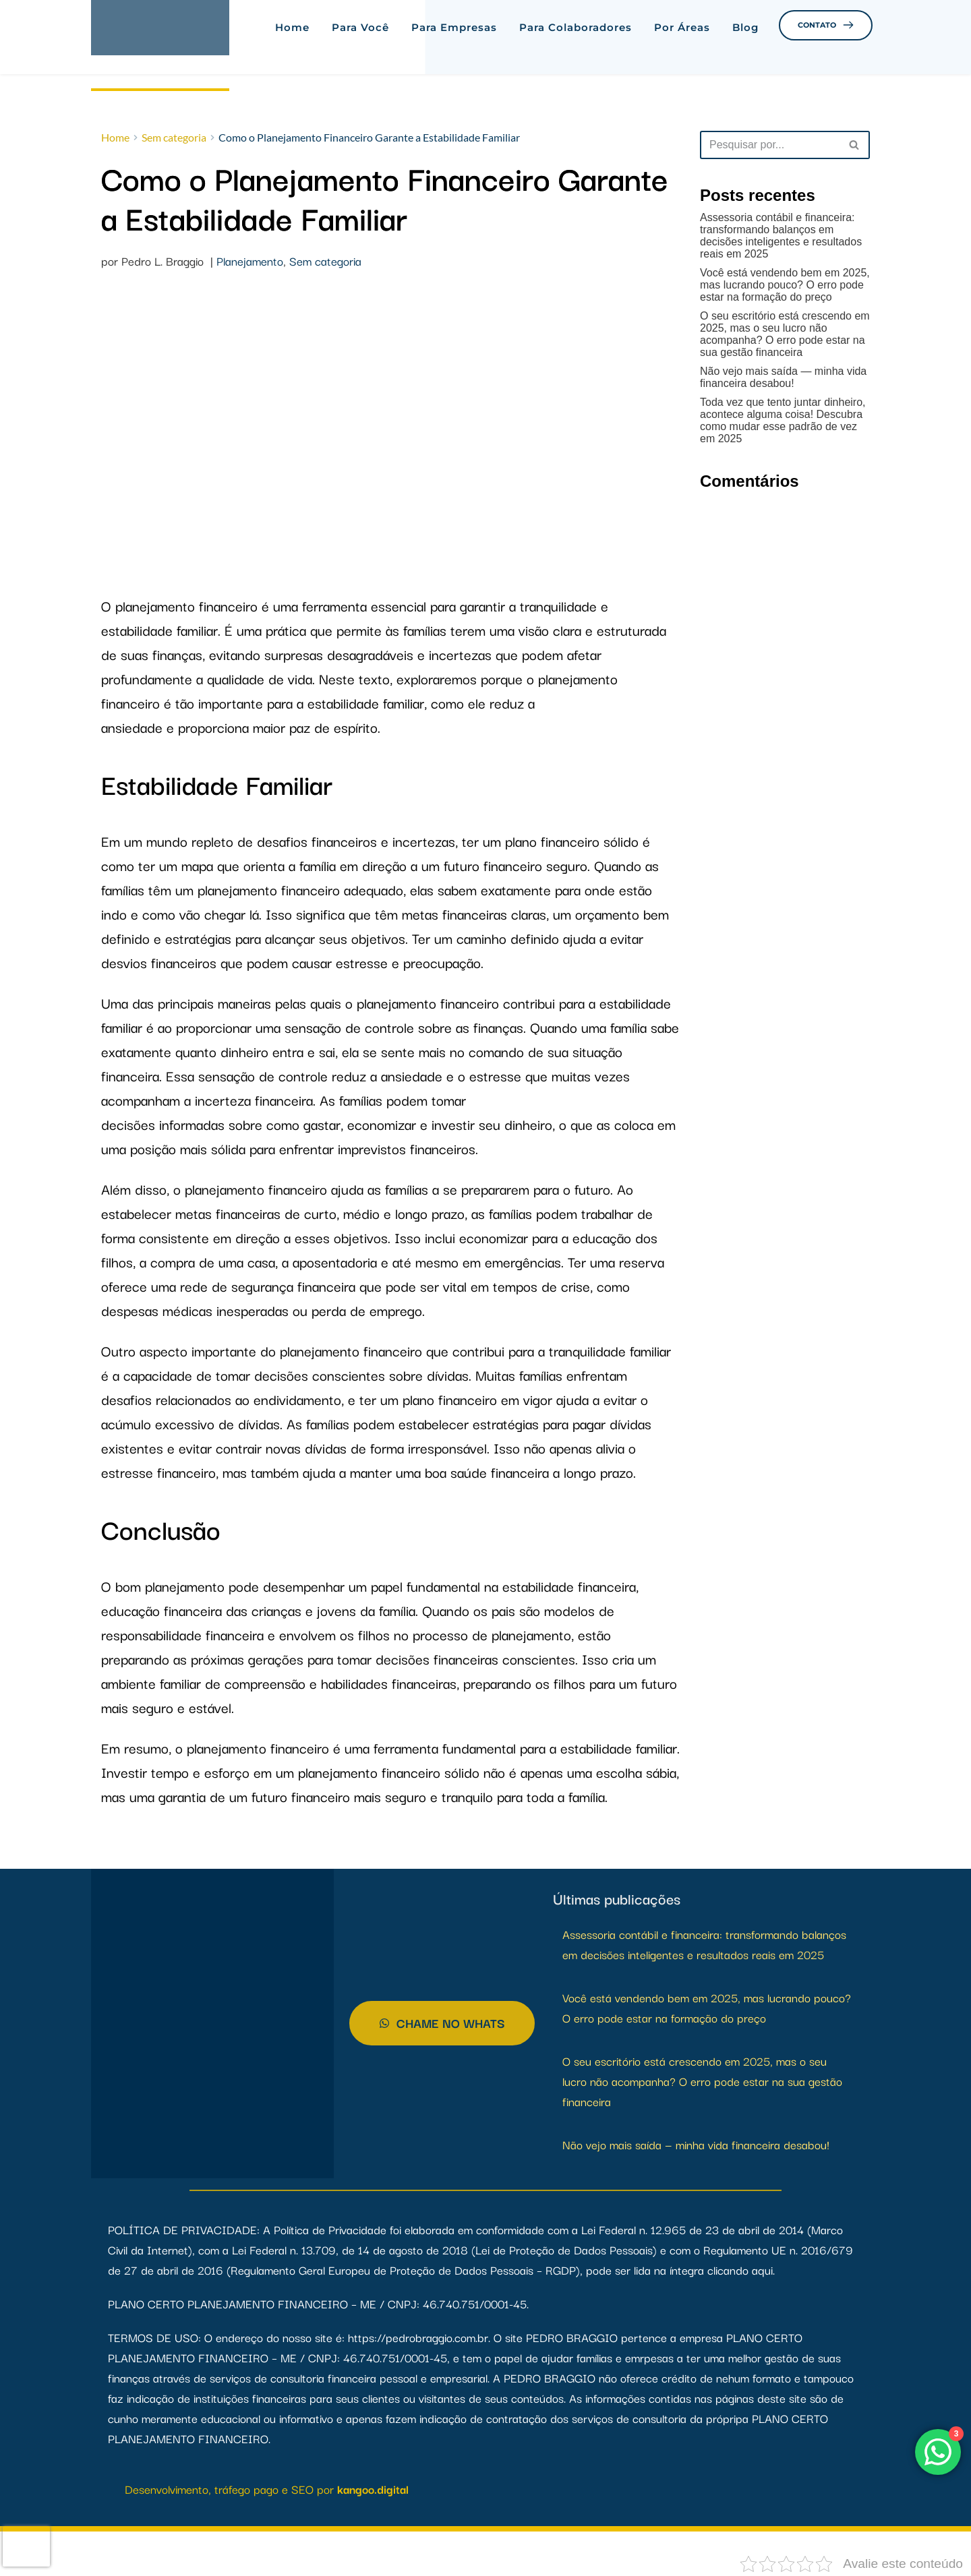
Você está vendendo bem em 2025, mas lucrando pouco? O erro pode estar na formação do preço (785, 285)
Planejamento (249, 262)
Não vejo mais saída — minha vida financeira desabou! (783, 377)
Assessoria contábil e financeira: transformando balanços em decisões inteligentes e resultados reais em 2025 (781, 236)
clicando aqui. (741, 2271)
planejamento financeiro (186, 607)
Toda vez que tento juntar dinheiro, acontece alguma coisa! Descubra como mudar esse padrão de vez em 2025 (783, 420)
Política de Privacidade (330, 2230)
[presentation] (26, 2546)
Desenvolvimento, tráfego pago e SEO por (231, 2490)
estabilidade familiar (365, 704)
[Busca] (770, 145)
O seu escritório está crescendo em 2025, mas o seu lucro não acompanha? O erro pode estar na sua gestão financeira (785, 334)
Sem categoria (325, 262)
